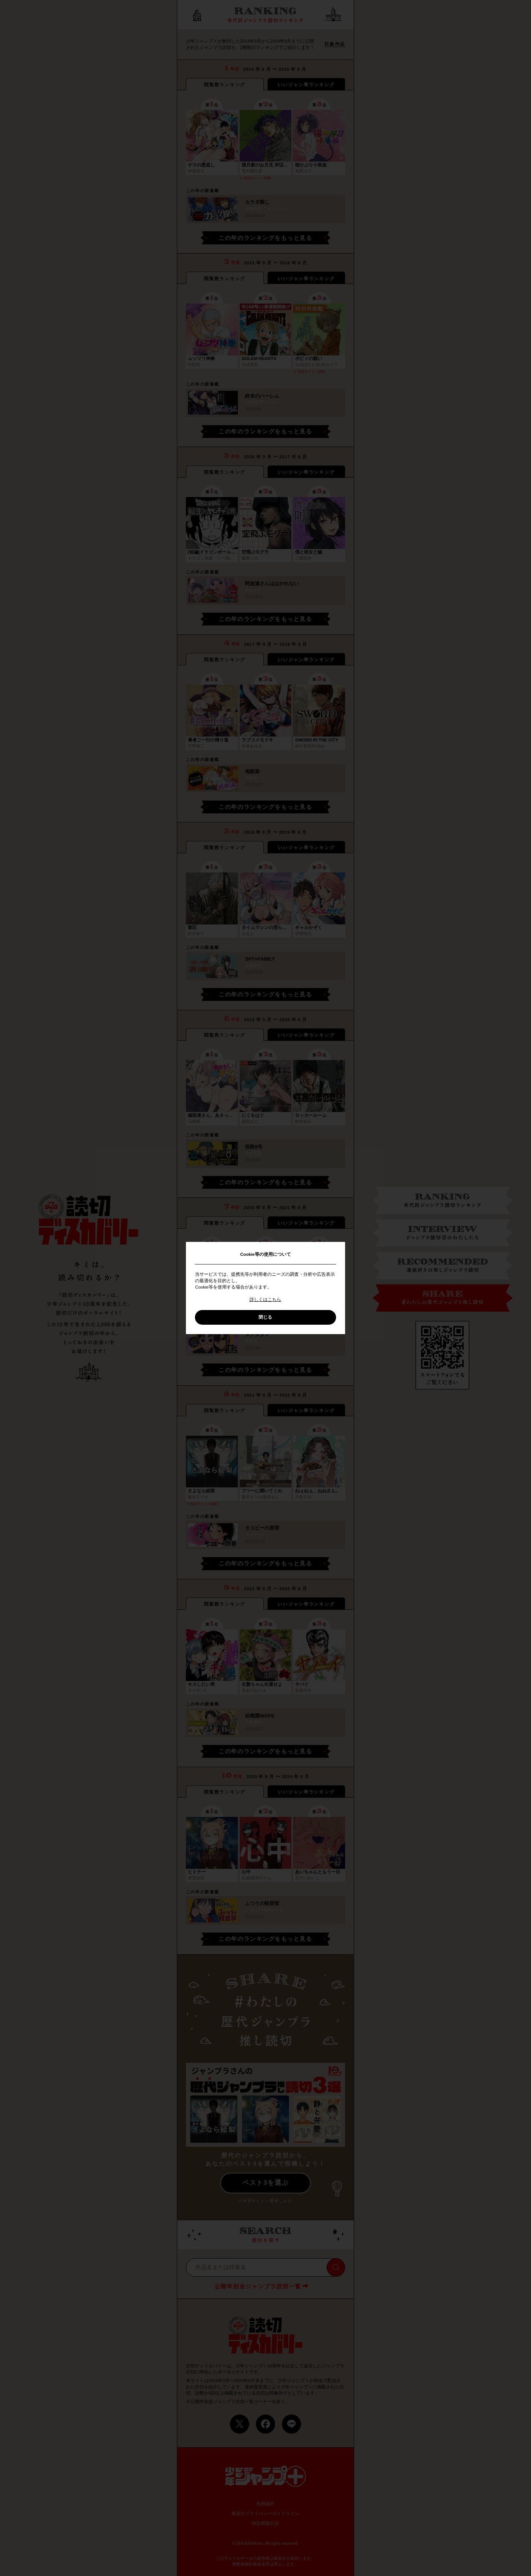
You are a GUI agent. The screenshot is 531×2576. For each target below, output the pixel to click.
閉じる (265, 1317)
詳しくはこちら (265, 1299)
